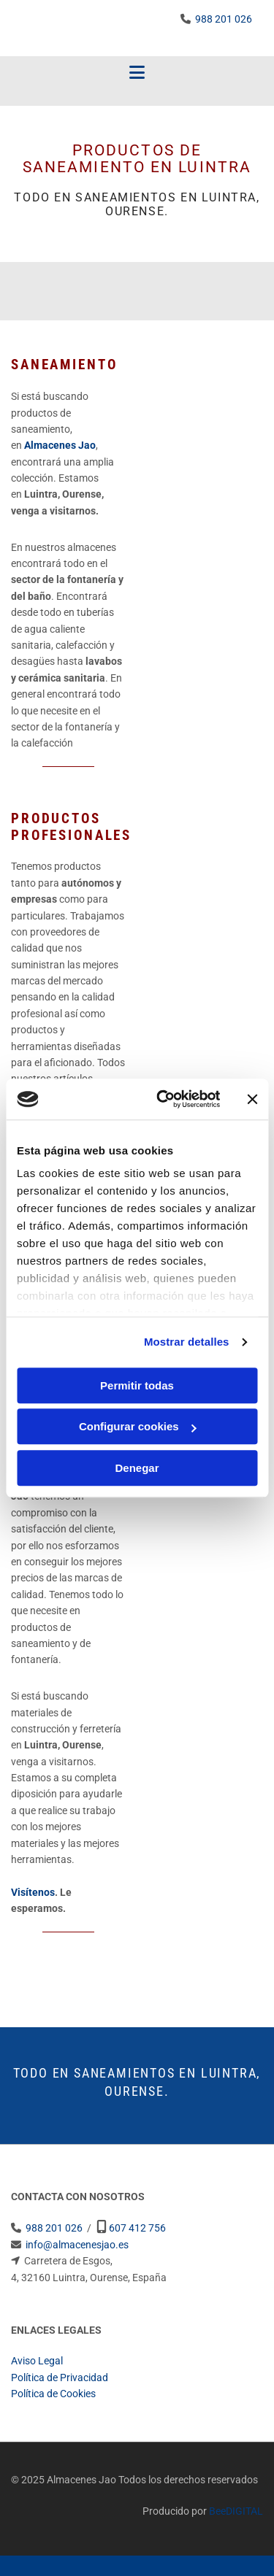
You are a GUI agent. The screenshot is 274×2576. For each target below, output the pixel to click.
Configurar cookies (138, 1426)
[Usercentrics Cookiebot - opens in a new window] (163, 1099)
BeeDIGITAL (236, 2511)
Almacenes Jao (60, 445)
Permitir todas (137, 1385)
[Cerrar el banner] (252, 1099)
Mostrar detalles (186, 1341)
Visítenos (33, 1892)
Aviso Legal (37, 2361)
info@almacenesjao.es (77, 2245)
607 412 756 (137, 2228)
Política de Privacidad (59, 2377)
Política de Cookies (53, 2393)
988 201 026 (223, 19)
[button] (137, 73)
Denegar (137, 1468)
